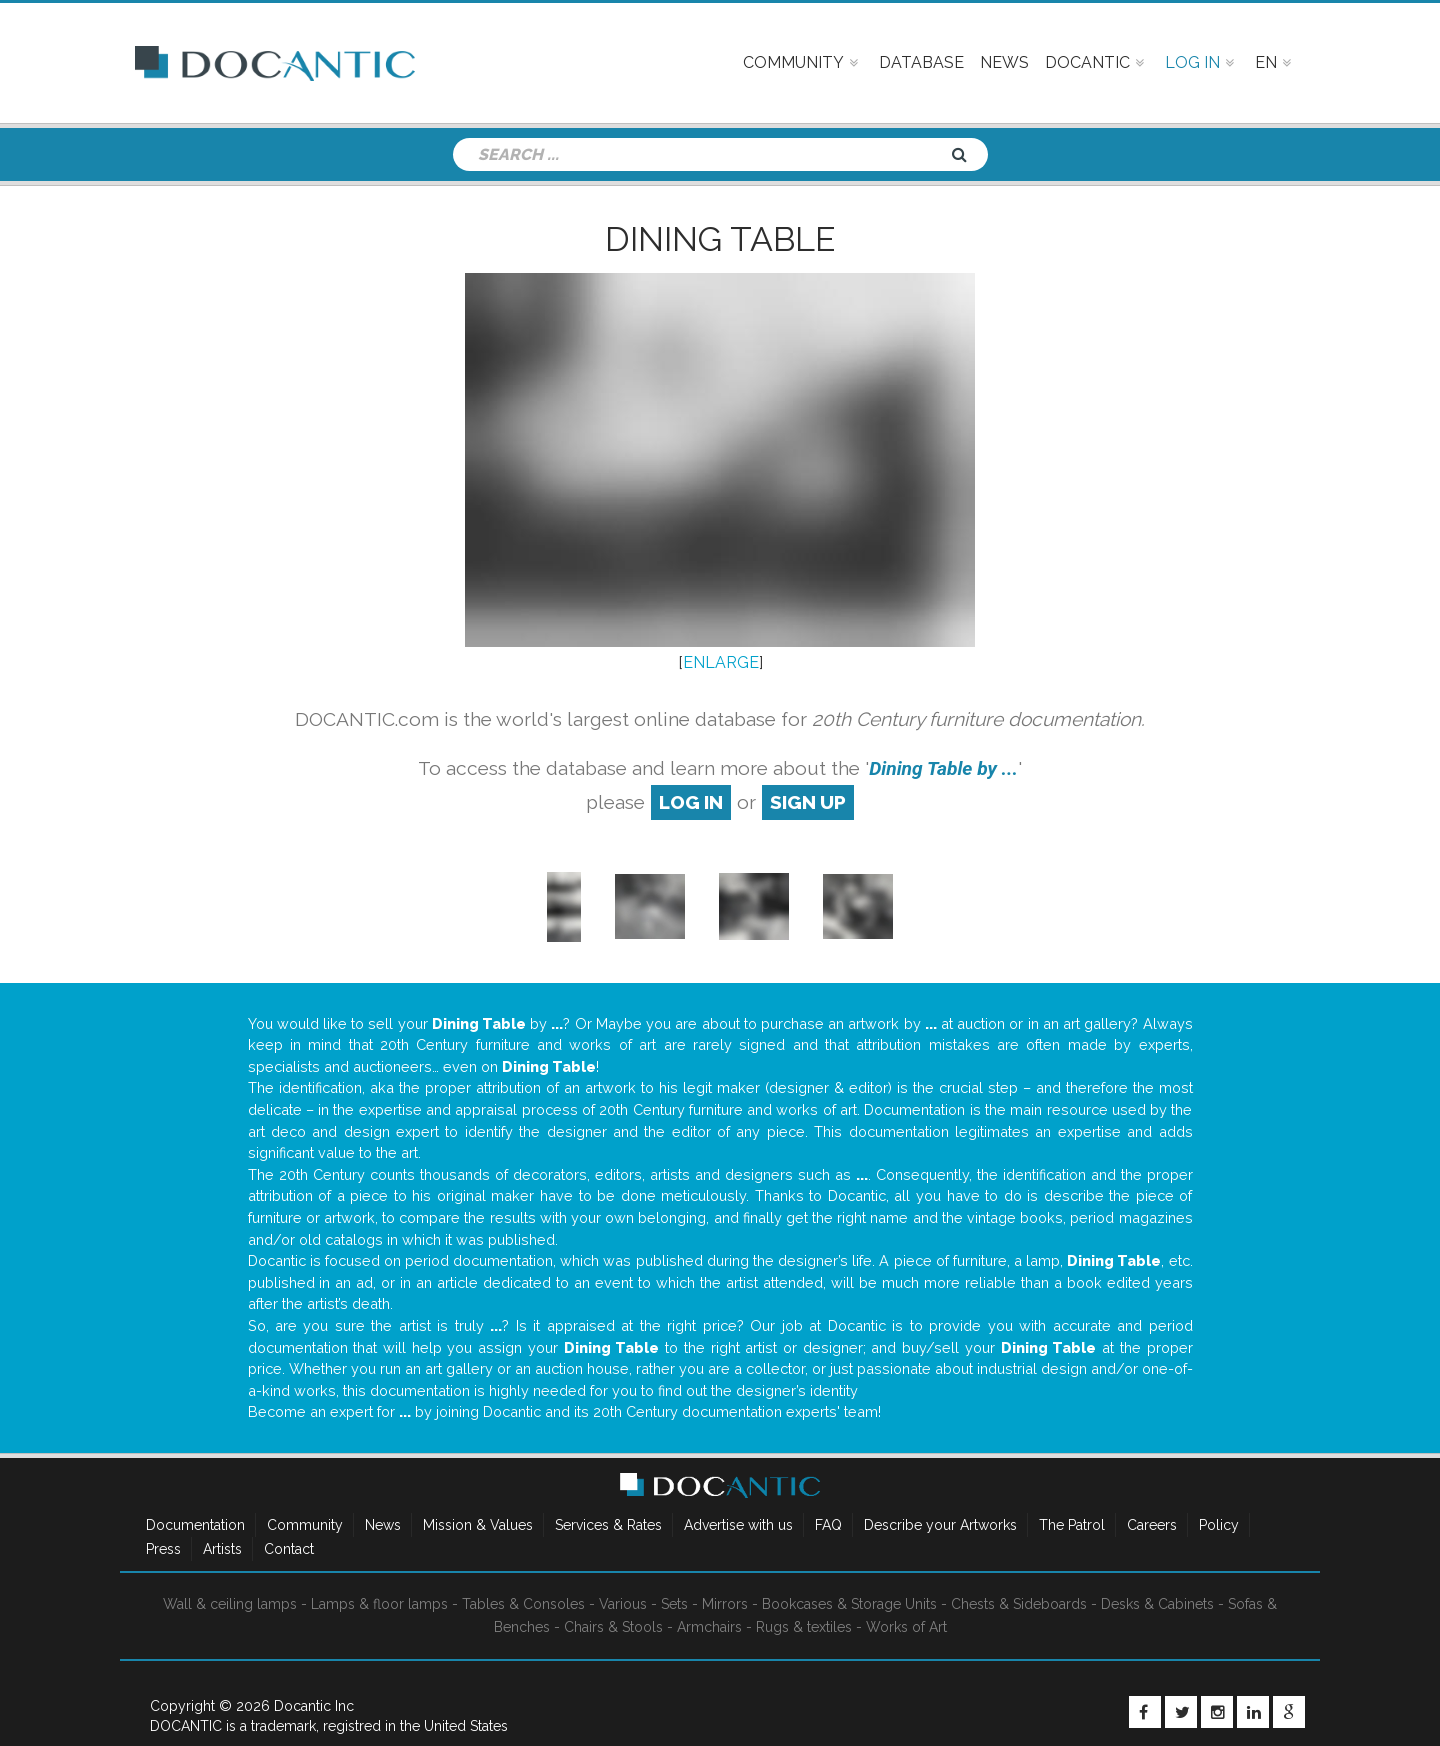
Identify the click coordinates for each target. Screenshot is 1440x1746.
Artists (222, 1549)
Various (623, 1604)
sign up (808, 802)
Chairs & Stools (613, 1627)
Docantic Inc (314, 1706)
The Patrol (1072, 1525)
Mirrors (725, 1604)
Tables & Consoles (523, 1604)
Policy (1219, 1525)
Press (163, 1549)
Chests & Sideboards (1019, 1604)
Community (305, 1525)
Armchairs (709, 1627)
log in (691, 802)
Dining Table (720, 239)
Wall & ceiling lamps (230, 1604)
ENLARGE (721, 662)
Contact (289, 1549)
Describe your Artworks (940, 1525)
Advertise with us (738, 1525)
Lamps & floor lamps (379, 1604)
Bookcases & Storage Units (849, 1604)
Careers (1152, 1525)
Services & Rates (608, 1525)
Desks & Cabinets (1157, 1604)
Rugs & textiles (804, 1627)
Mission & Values (478, 1525)
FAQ (828, 1525)
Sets (674, 1604)
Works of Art (906, 1627)
